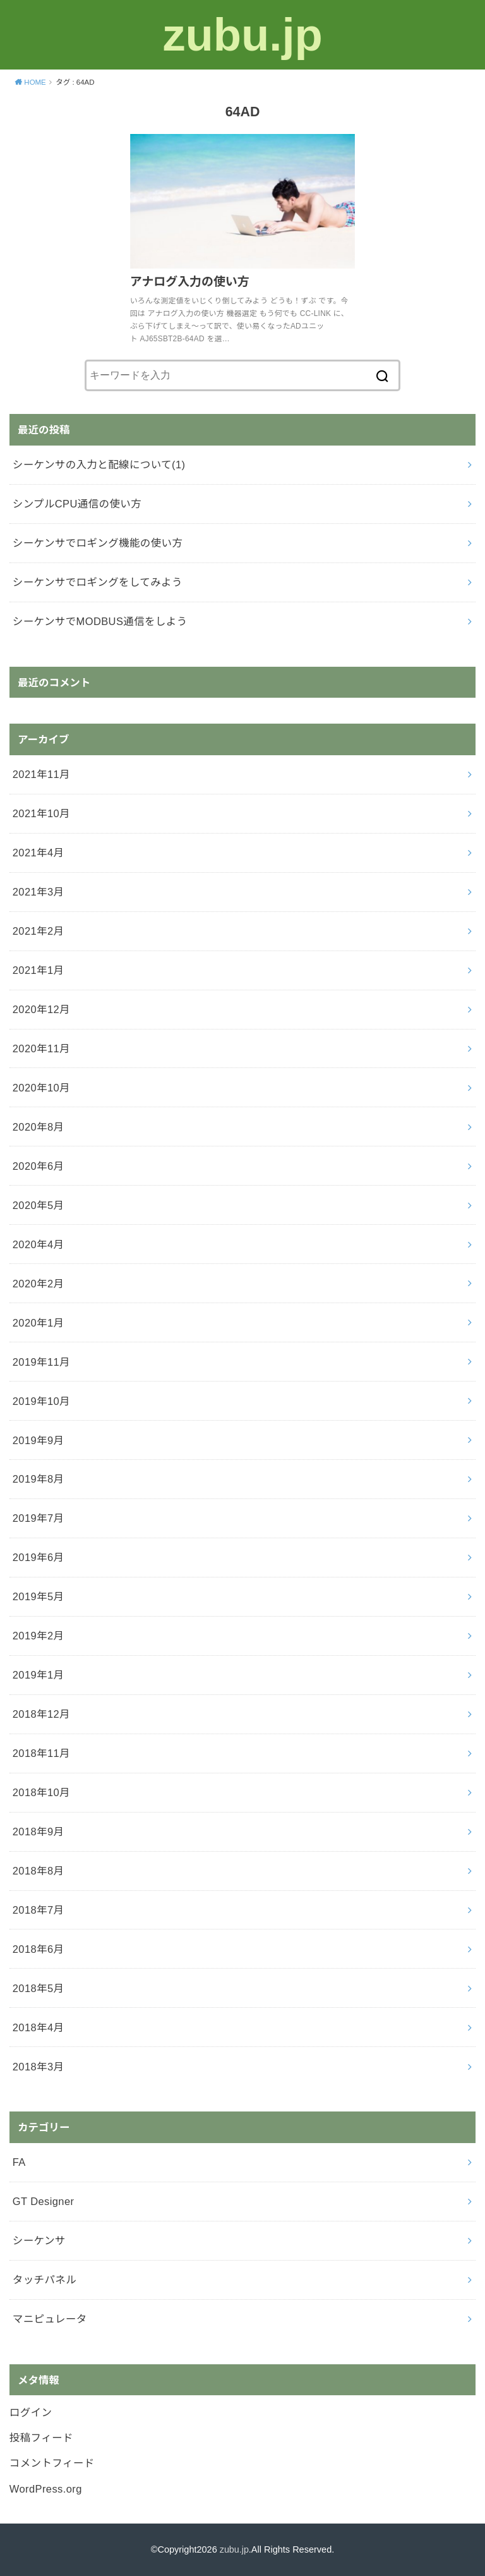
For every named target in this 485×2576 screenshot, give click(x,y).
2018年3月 (38, 2066)
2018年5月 (38, 1988)
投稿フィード (41, 2437)
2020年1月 (38, 1322)
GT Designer (44, 2201)
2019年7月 (38, 1518)
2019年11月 (41, 1362)
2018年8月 (38, 1870)
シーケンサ (39, 2240)
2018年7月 (38, 1910)
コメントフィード (52, 2463)
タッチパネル (44, 2279)
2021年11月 (41, 774)
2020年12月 (41, 1009)
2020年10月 (41, 1087)
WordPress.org (45, 2488)
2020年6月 (38, 1166)
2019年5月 (38, 1596)
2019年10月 (41, 1401)
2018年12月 (41, 1714)
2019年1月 (38, 1674)
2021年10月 (41, 813)
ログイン (30, 2412)
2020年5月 (38, 1205)
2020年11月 (41, 1048)
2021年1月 (38, 970)
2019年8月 (38, 1479)
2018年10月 (41, 1792)
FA (19, 2162)
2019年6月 (38, 1557)
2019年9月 (38, 1440)
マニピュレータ (50, 2318)
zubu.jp (242, 34)
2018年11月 (41, 1753)
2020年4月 (38, 1244)
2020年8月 (38, 1127)
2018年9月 (38, 1831)
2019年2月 (38, 1635)
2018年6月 (38, 1949)
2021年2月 (38, 931)
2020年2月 (38, 1283)
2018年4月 (38, 2027)
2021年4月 (38, 852)
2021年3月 (38, 891)
